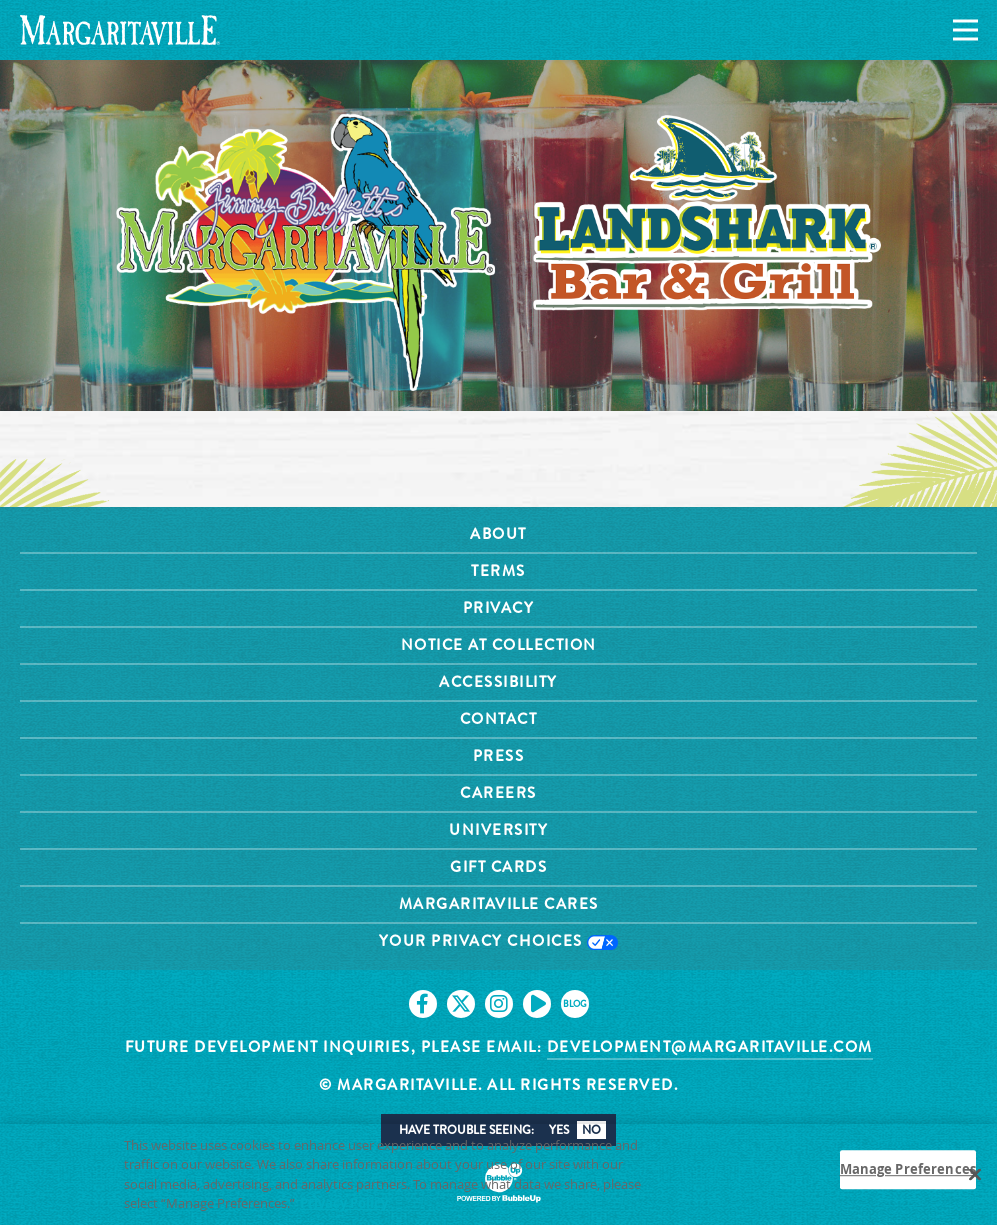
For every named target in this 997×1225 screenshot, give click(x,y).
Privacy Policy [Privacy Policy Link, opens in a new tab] (344, 1210)
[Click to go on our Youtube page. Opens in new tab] (537, 1004)
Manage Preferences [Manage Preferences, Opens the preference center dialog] (908, 1175)
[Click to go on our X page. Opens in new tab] (461, 1004)
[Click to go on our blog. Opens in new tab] (575, 1004)
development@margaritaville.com (710, 1047)
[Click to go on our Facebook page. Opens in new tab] (423, 1004)
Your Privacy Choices (499, 941)
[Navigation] (962, 30)
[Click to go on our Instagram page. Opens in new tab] (499, 1004)
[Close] (975, 1181)
